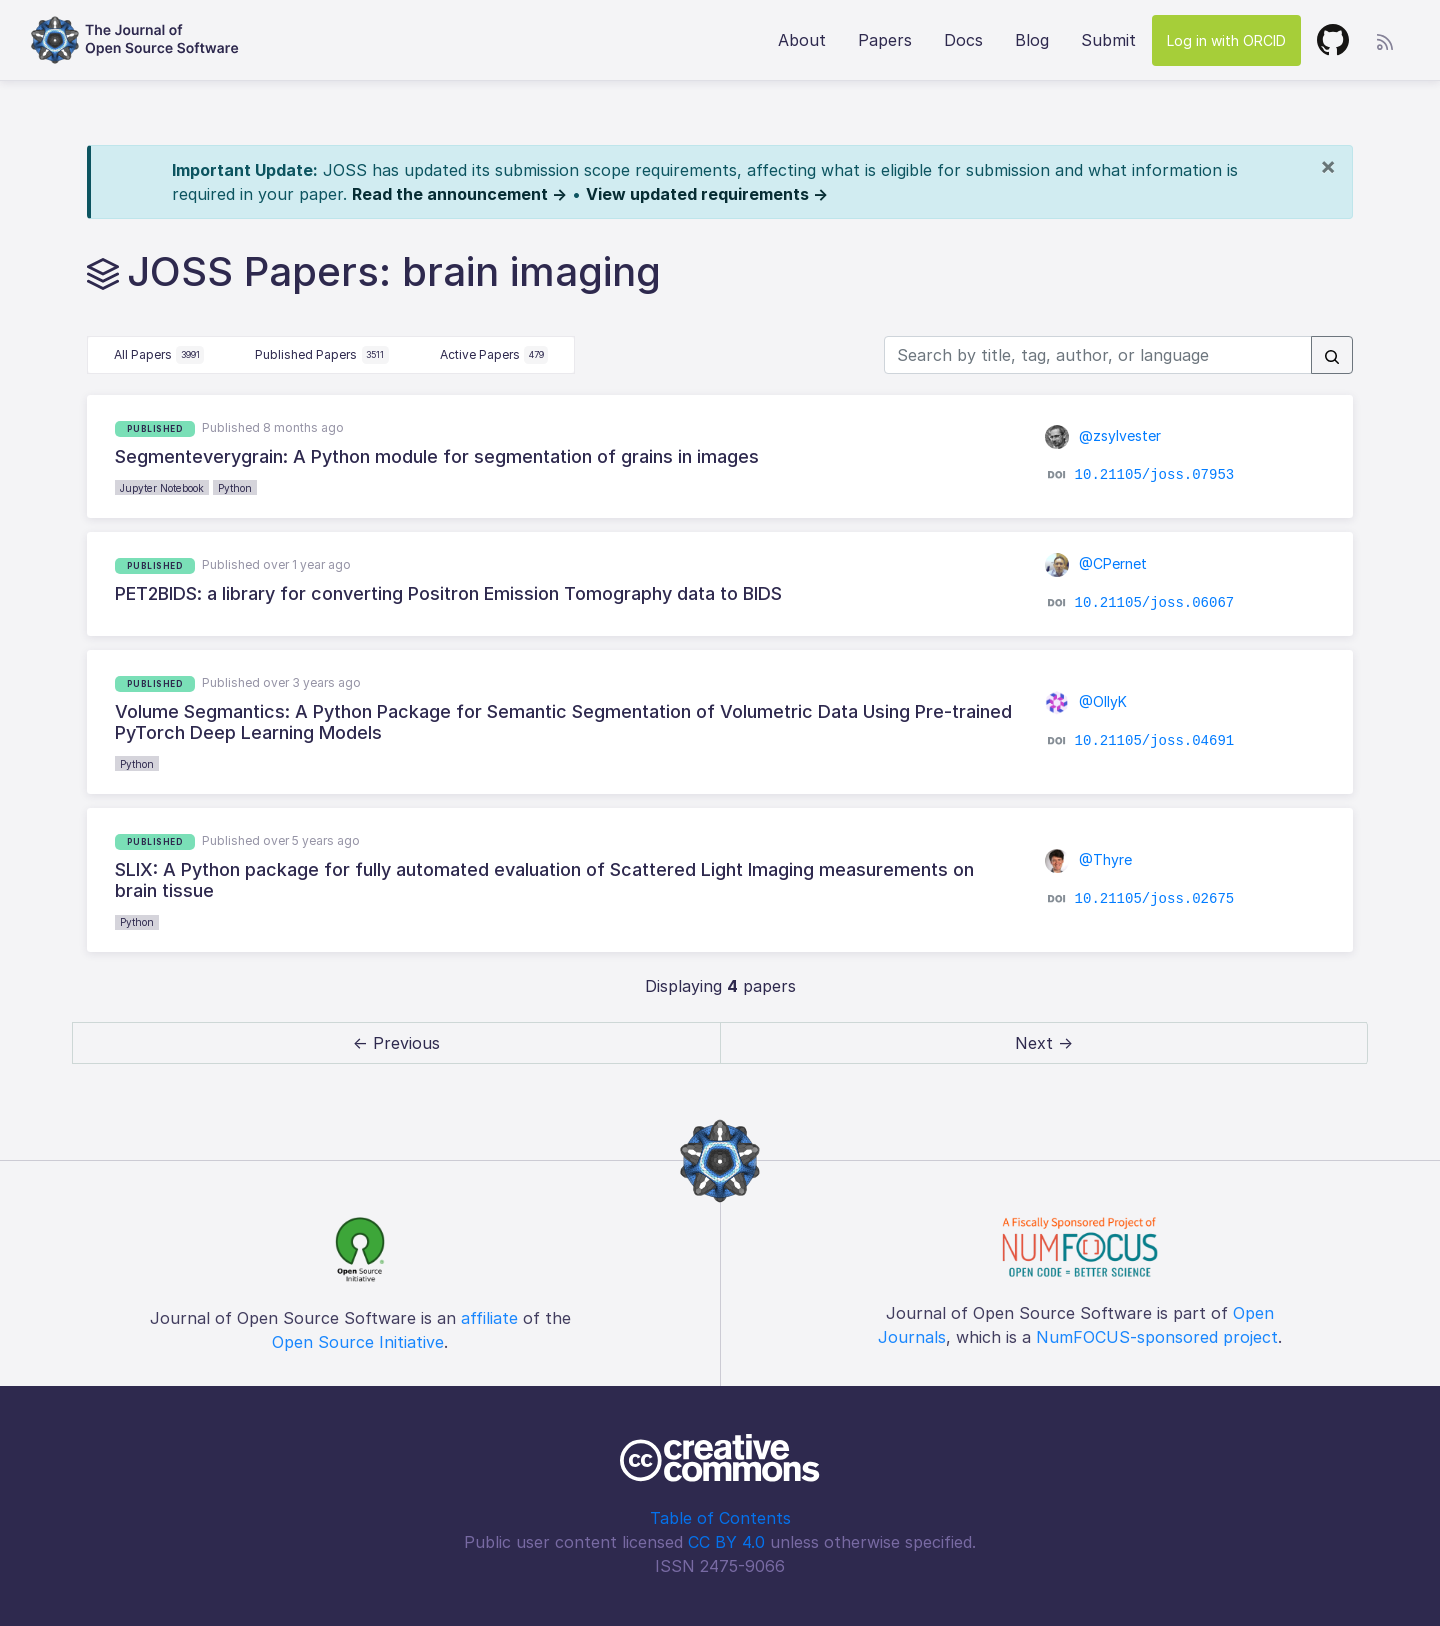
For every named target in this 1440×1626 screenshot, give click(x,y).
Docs (963, 40)
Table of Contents (720, 1518)
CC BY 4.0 (726, 1542)
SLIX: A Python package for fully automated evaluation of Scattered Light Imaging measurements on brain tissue (544, 880)
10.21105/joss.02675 (1155, 899)
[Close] (1328, 166)
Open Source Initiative (358, 1342)
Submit (1108, 40)
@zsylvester (1103, 435)
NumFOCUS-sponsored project (1157, 1337)
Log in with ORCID (1226, 40)
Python (235, 488)
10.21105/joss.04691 (1155, 741)
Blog (1032, 40)
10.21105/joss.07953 (1155, 475)
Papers (885, 40)
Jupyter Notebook (162, 488)
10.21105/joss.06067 (1155, 602)
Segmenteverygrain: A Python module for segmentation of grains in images (437, 456)
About (802, 40)
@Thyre (1088, 859)
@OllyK (1086, 701)
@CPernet (1096, 563)
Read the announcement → (459, 194)
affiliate (489, 1318)
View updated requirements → (707, 194)
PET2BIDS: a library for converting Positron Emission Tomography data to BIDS (448, 593)
